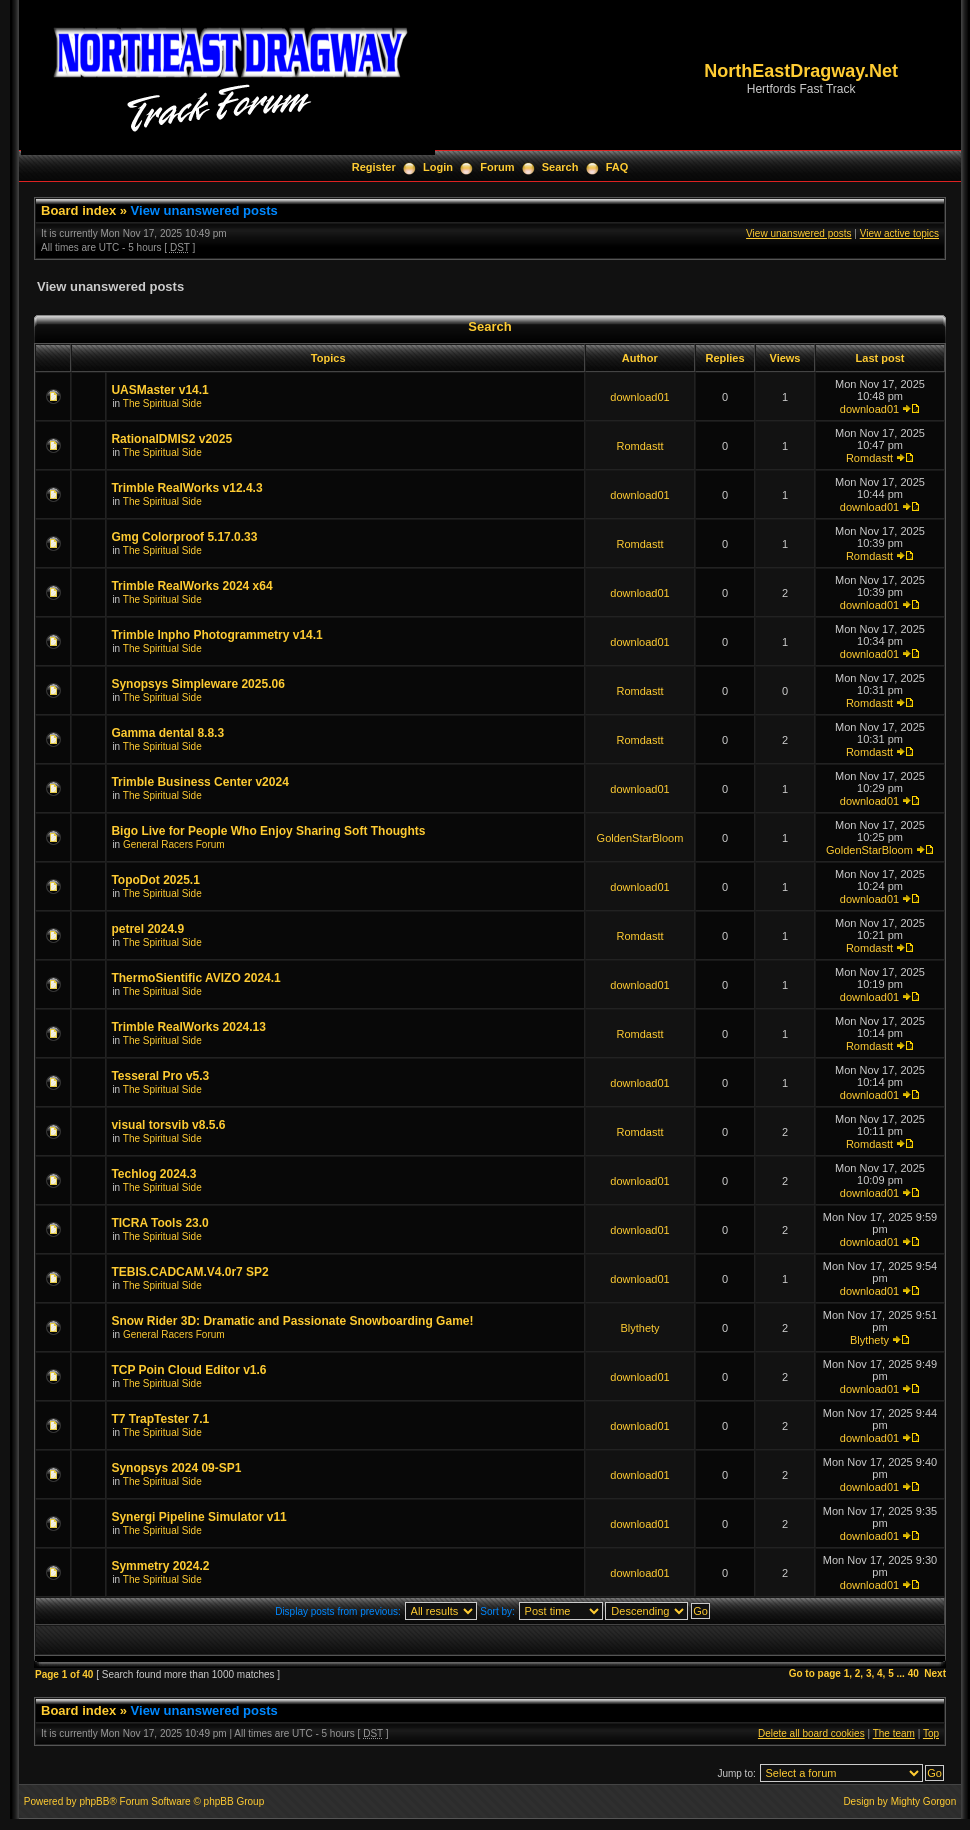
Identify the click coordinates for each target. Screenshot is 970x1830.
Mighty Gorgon (924, 1801)
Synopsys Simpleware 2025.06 (197, 684)
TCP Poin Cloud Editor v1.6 (188, 1370)
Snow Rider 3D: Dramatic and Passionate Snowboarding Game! (292, 1321)
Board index (78, 210)
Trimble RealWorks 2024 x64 (191, 586)
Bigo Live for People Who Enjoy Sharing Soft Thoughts (268, 831)
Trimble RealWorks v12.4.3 (186, 488)
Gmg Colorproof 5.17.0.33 (184, 537)
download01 (639, 397)
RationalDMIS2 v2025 (171, 439)
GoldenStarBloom (640, 838)
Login (438, 167)
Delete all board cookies (811, 1733)
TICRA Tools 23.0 (159, 1223)
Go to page (815, 1673)
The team (894, 1733)
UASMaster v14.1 (159, 390)
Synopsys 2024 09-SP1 (176, 1468)
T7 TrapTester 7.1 (160, 1419)
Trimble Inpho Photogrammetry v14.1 (216, 635)
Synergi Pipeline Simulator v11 (198, 1517)
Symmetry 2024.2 (160, 1566)
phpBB (94, 1801)
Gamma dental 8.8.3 (167, 733)
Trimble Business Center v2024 (199, 782)
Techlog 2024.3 (153, 1174)
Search (560, 167)
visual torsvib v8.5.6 (168, 1125)
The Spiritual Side (162, 403)
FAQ (617, 167)
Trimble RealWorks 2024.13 (188, 1027)
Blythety (639, 1328)
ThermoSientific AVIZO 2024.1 (195, 978)
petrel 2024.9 (147, 929)
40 (913, 1673)
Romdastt (639, 446)
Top (931, 1733)
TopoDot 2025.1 (155, 880)
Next (935, 1673)
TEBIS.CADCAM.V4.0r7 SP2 (189, 1272)
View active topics (899, 233)
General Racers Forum (174, 844)
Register (374, 167)
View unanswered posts (204, 210)
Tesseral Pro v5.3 (160, 1076)
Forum (497, 167)
